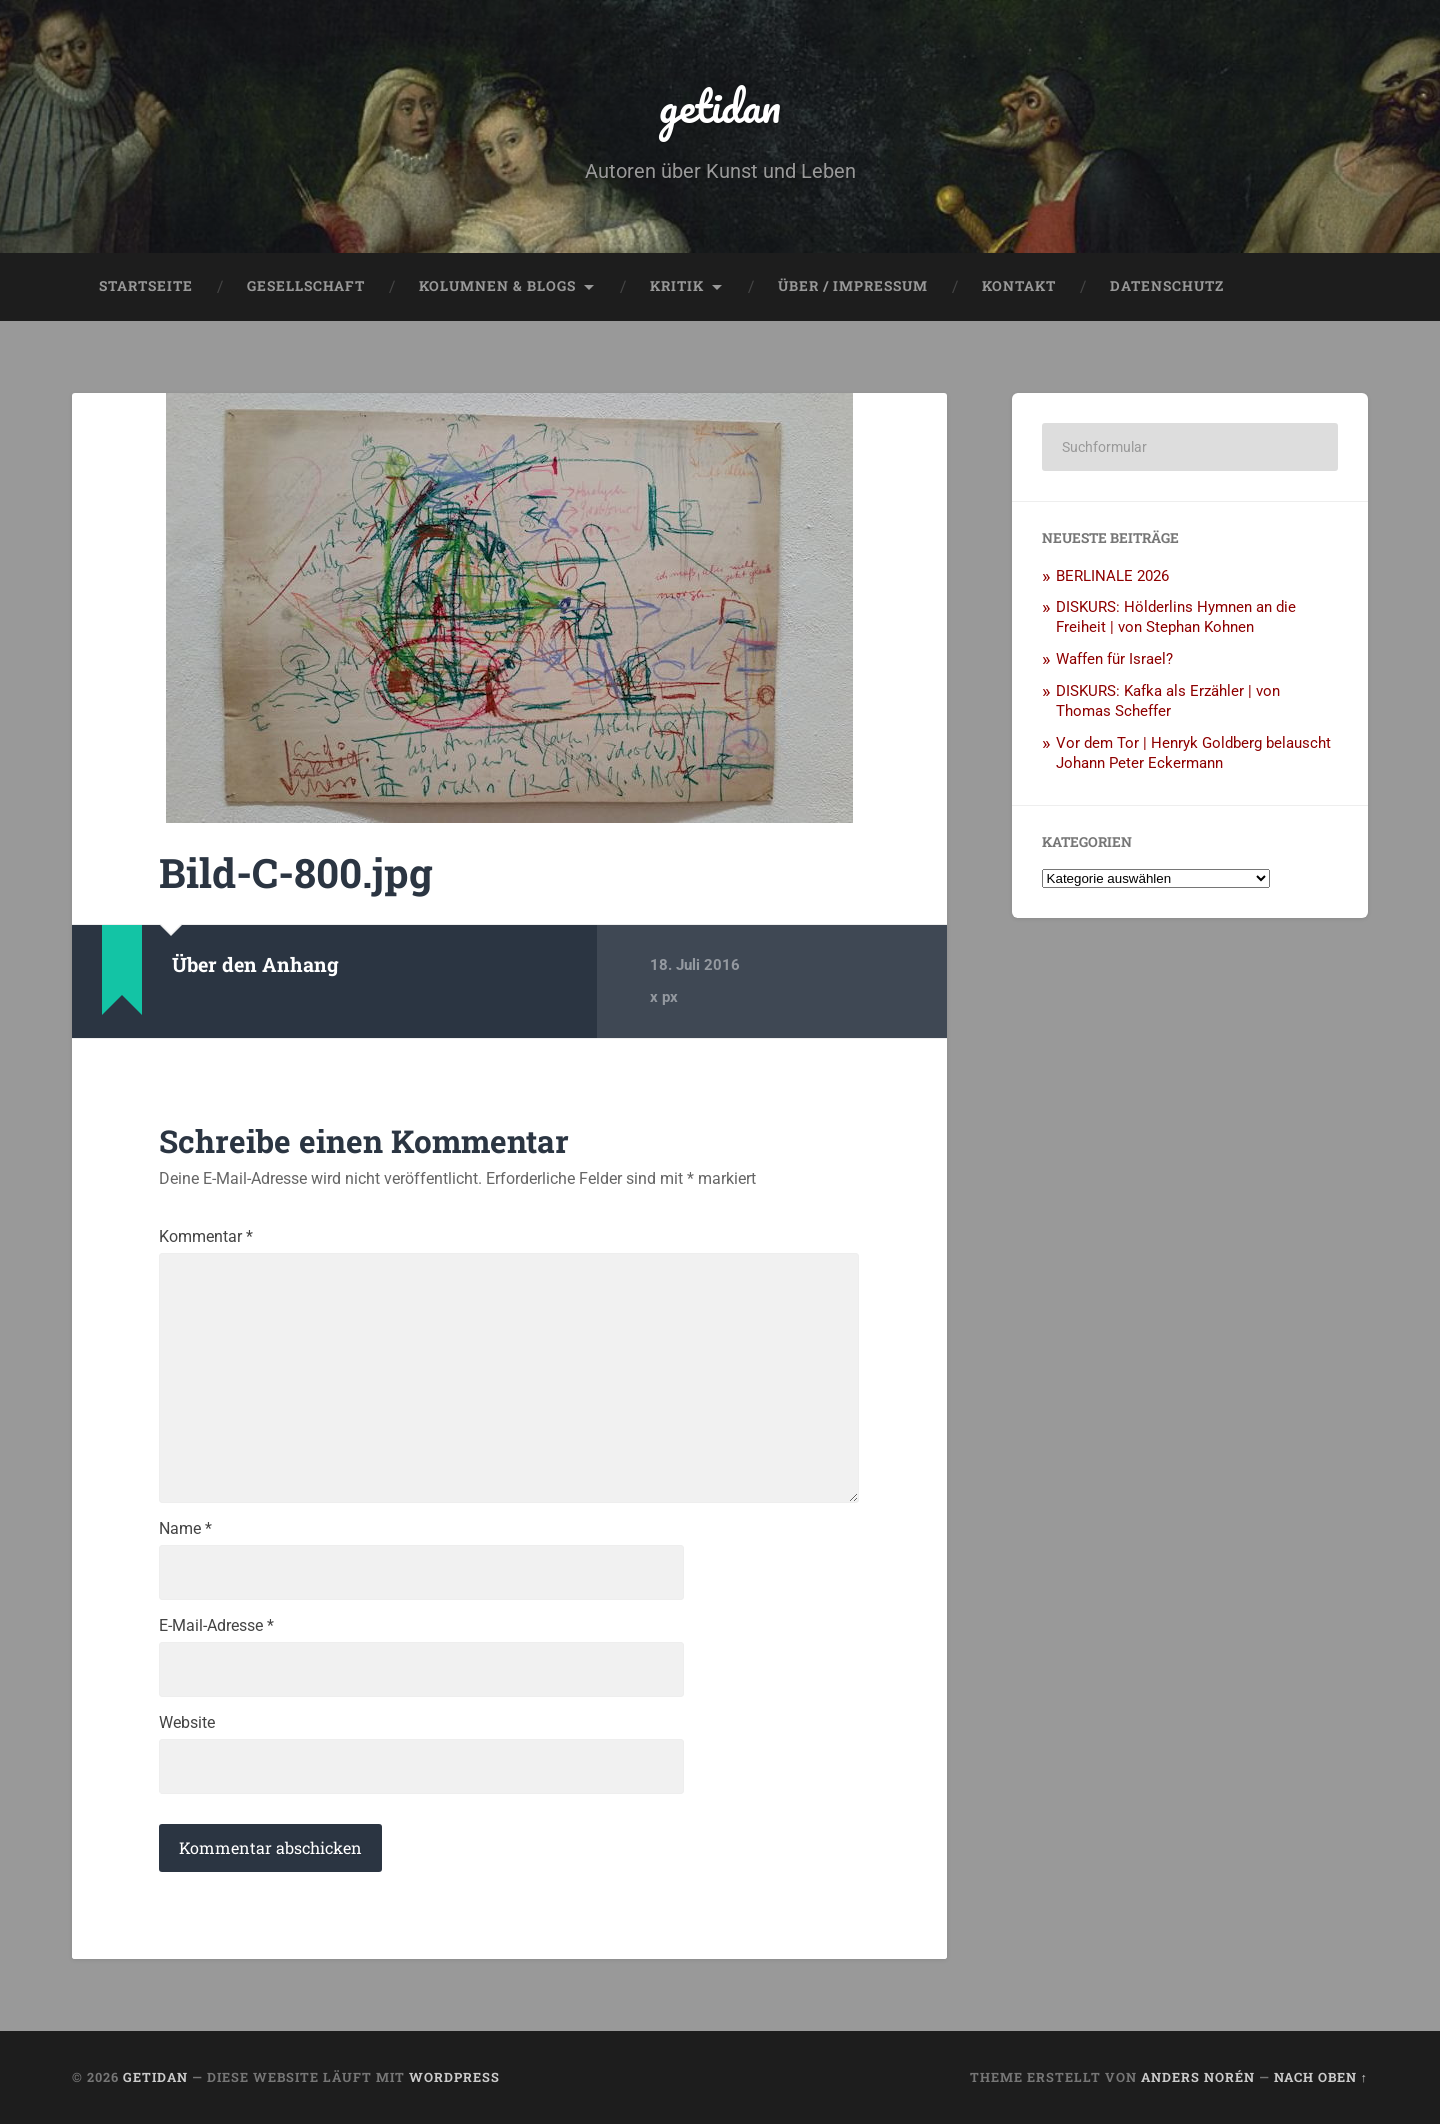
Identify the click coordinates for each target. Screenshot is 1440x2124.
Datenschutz (1167, 286)
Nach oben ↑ (1321, 2077)
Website (187, 1723)
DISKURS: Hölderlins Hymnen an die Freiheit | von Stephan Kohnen (1176, 617)
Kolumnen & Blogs (497, 286)
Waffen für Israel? (1114, 659)
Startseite (146, 286)
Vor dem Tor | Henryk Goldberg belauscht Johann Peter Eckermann (1193, 753)
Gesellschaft (306, 286)
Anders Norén (1198, 2077)
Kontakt (1019, 286)
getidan (720, 105)
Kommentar (206, 1237)
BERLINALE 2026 (1112, 576)
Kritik (677, 286)
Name (185, 1529)
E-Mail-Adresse (216, 1626)
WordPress (454, 2077)
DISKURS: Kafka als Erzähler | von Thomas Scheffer (1168, 701)
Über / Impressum (853, 286)
